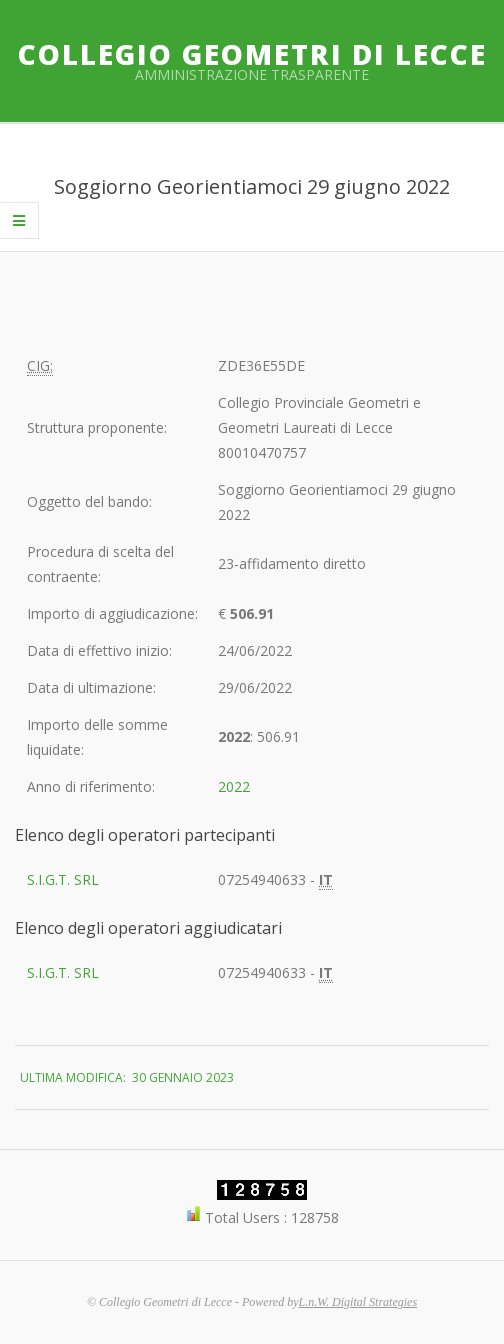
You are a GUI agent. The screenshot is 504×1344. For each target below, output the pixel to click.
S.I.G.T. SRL (63, 879)
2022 (234, 786)
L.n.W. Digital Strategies (358, 1302)
